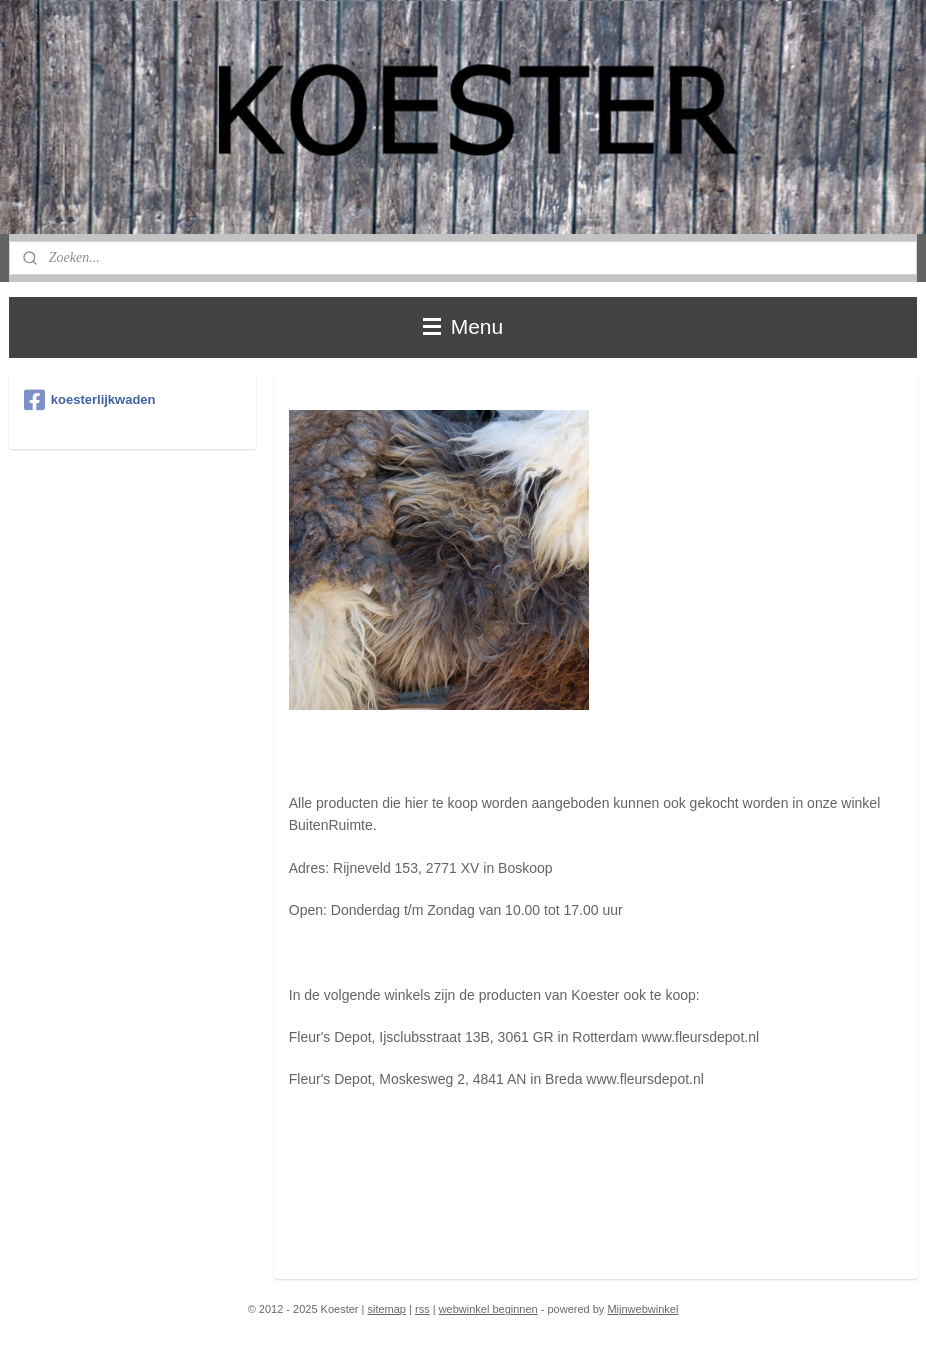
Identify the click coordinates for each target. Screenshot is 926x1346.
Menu (463, 326)
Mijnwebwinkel (642, 1309)
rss (422, 1309)
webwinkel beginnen (488, 1309)
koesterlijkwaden (90, 400)
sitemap (386, 1309)
